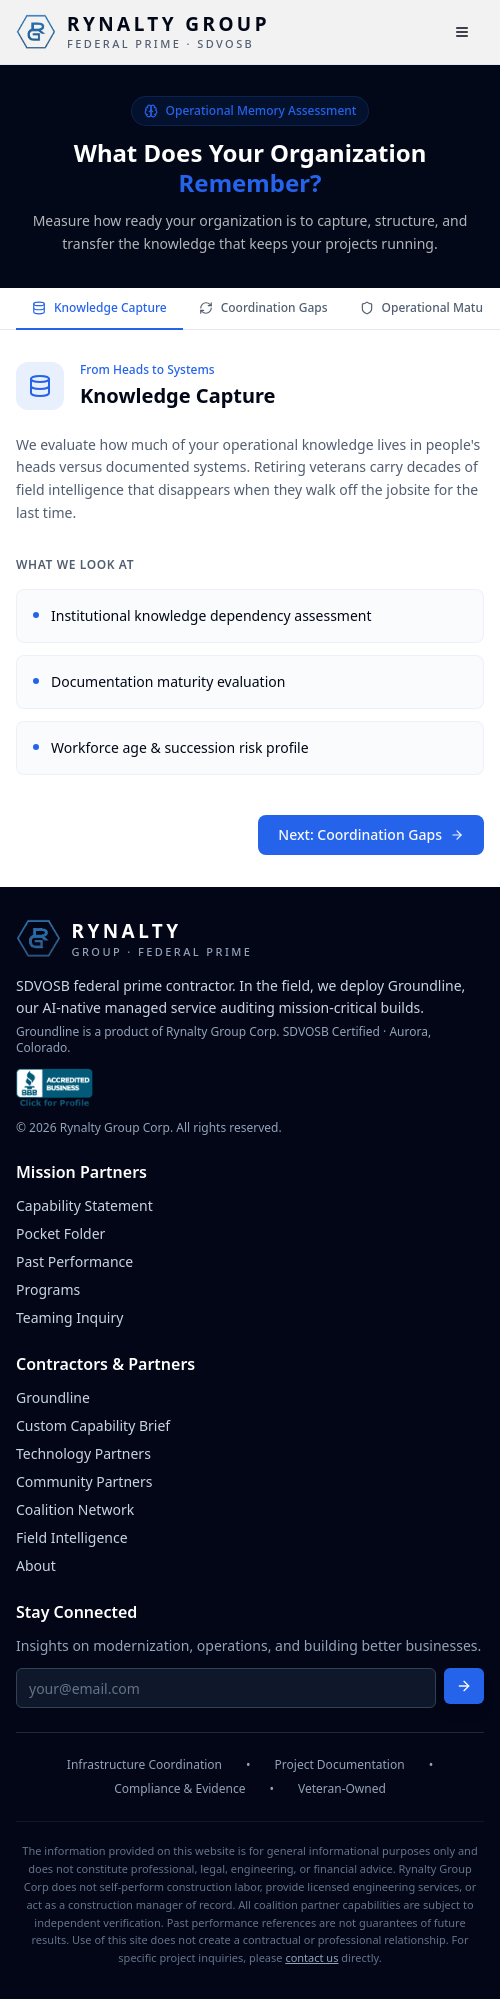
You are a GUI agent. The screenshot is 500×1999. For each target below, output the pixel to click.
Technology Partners (83, 1453)
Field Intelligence (72, 1537)
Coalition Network (75, 1509)
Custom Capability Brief (93, 1425)
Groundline (53, 1397)
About (36, 1565)
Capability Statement (84, 1205)
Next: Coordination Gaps (371, 835)
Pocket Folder (60, 1233)
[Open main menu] (462, 32)
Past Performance (74, 1261)
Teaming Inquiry (69, 1317)
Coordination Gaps (263, 307)
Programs (48, 1289)
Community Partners (84, 1481)
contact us (311, 1957)
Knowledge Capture (99, 307)
